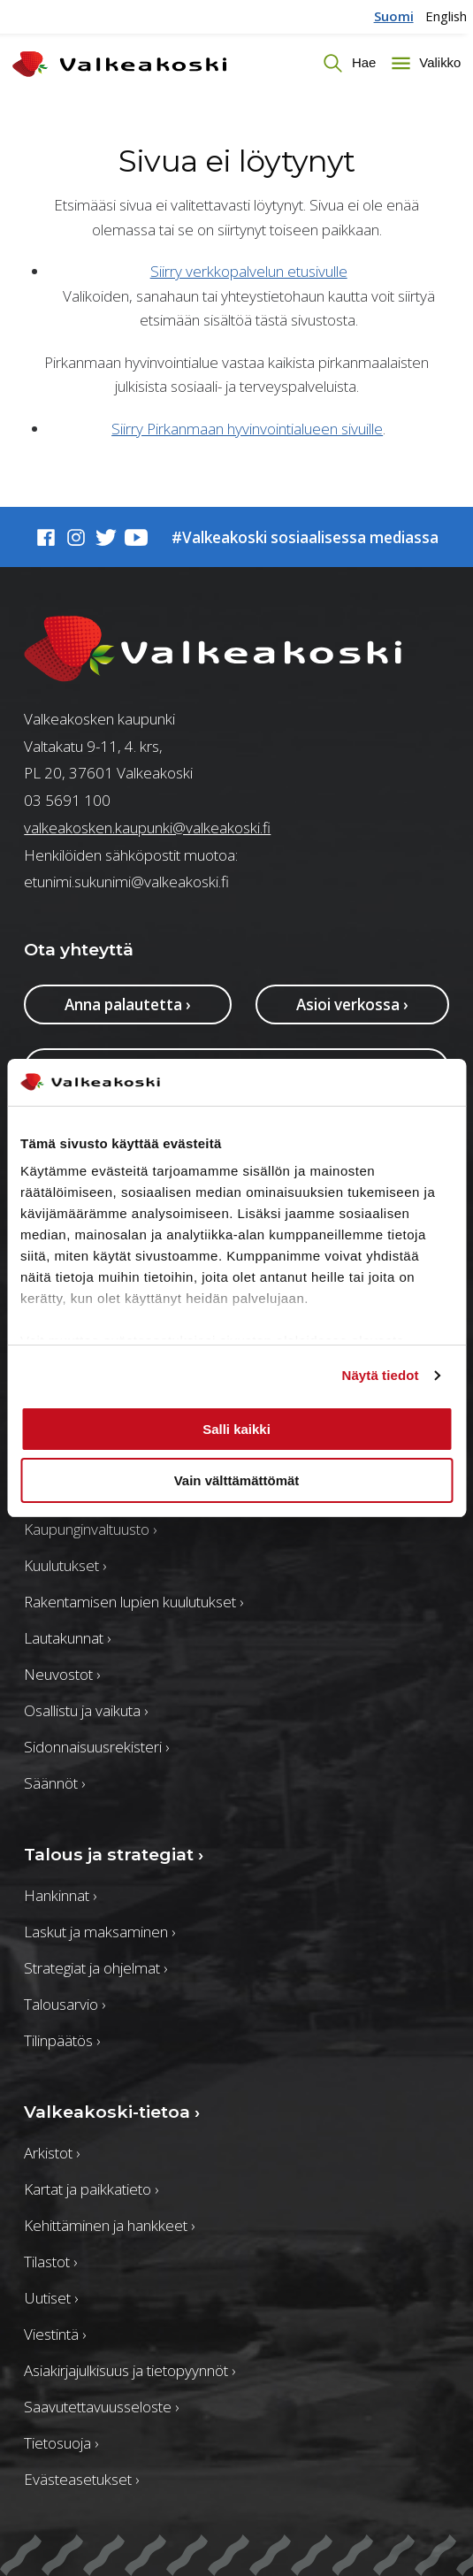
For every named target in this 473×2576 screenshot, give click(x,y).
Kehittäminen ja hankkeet (109, 2225)
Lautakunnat (67, 1638)
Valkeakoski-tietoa (112, 2111)
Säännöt (54, 1783)
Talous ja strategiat (113, 1854)
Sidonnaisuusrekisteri (96, 1746)
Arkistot (52, 2153)
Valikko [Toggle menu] (438, 62)
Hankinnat (60, 1895)
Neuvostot (62, 1674)
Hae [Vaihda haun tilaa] (362, 62)
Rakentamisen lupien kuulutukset (133, 1601)
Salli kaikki (236, 1429)
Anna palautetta (128, 1004)
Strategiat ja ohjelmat (95, 1968)
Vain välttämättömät (237, 1480)
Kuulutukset (65, 1565)
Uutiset (51, 2298)
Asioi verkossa (352, 1004)
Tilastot (50, 2261)
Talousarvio (64, 2004)
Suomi (394, 16)
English (446, 16)
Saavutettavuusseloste (101, 2406)
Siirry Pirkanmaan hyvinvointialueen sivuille (247, 428)
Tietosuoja (61, 2443)
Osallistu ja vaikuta (86, 1710)
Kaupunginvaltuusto (90, 1529)
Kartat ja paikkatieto (91, 2189)
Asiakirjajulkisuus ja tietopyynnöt (129, 2370)
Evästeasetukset (81, 2479)
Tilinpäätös (62, 2040)
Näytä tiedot (380, 1375)
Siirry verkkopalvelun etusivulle (248, 271)
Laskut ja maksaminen (99, 1931)
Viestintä (55, 2334)
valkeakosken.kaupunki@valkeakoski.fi (147, 827)
